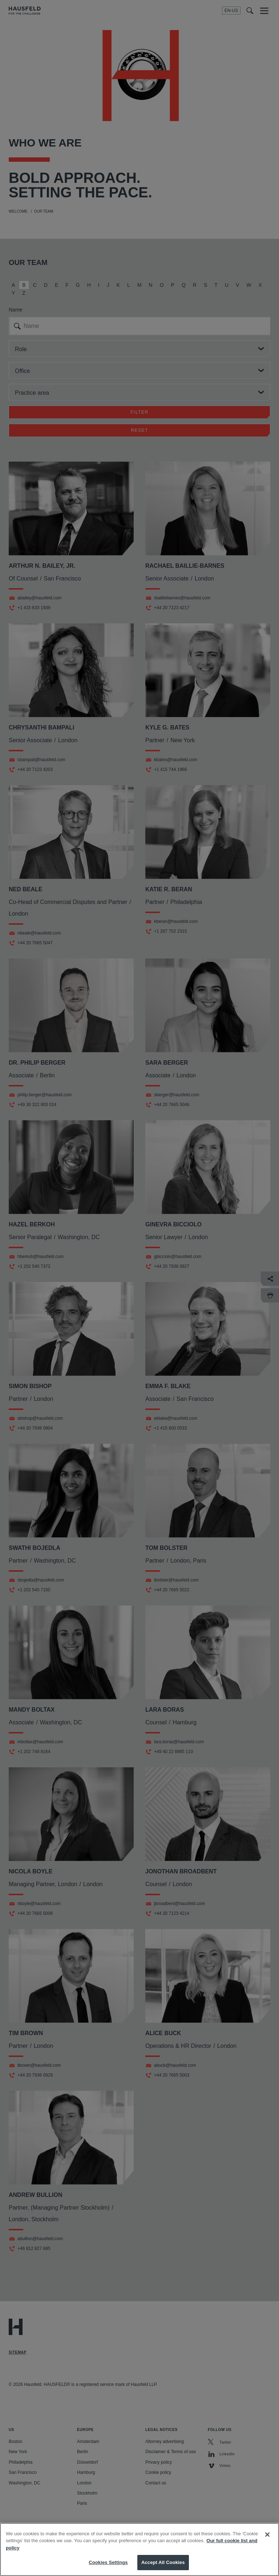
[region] (139, 2549)
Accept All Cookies (163, 2562)
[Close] (267, 2535)
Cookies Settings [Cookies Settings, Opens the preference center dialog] (108, 2562)
